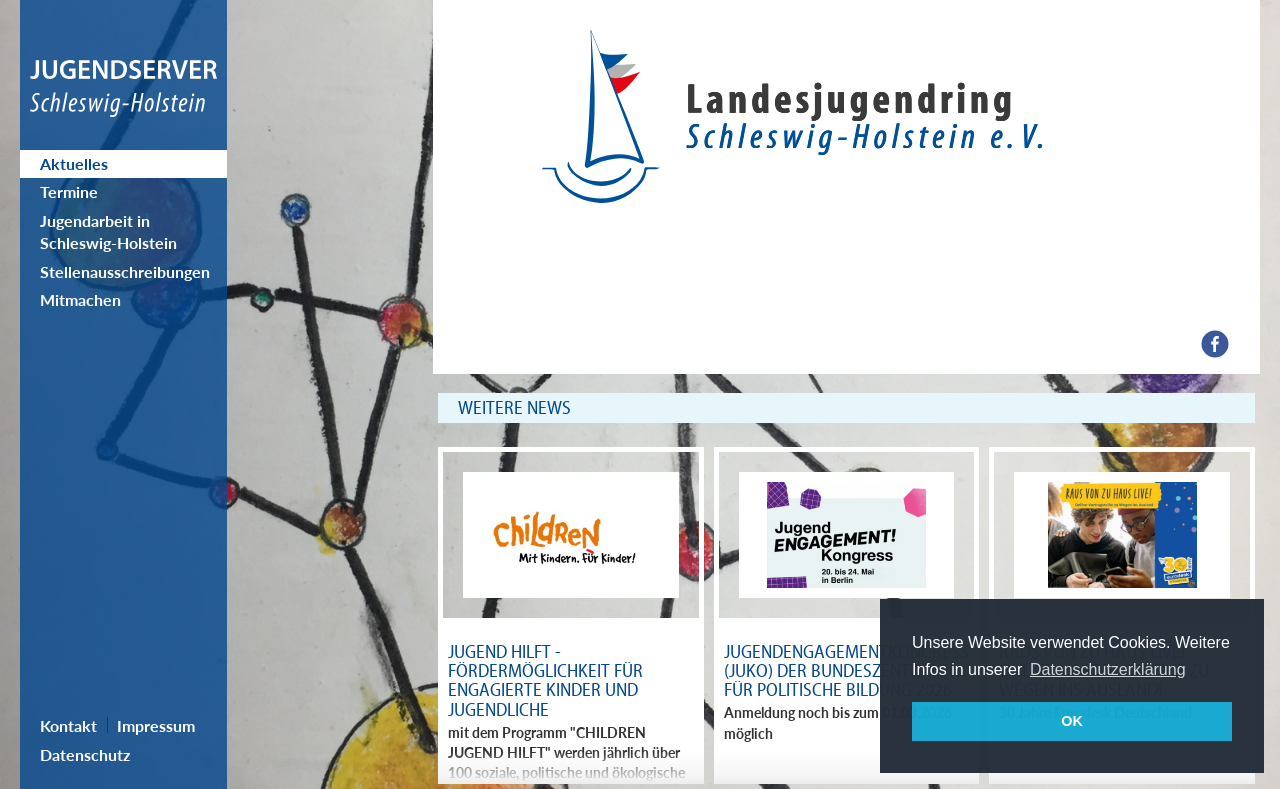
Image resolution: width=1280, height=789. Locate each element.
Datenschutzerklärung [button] (1108, 669)
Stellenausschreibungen (125, 271)
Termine (69, 191)
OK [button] (1072, 721)
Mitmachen (80, 299)
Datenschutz (85, 754)
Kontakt (68, 725)
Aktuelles (74, 163)
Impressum (156, 725)
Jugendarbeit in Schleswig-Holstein (108, 231)
